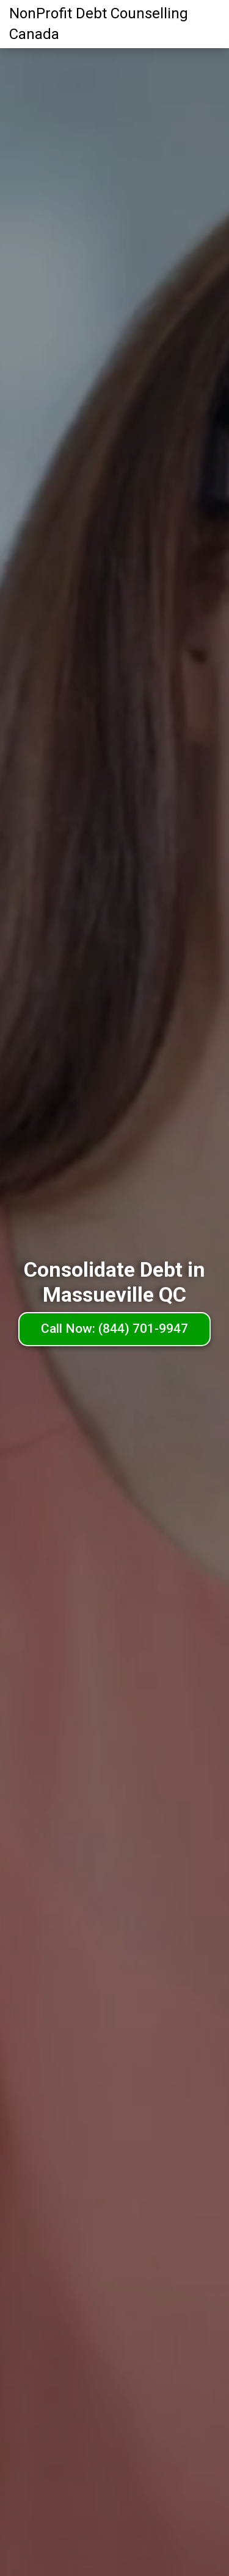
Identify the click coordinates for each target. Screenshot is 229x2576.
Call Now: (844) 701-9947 (114, 1328)
